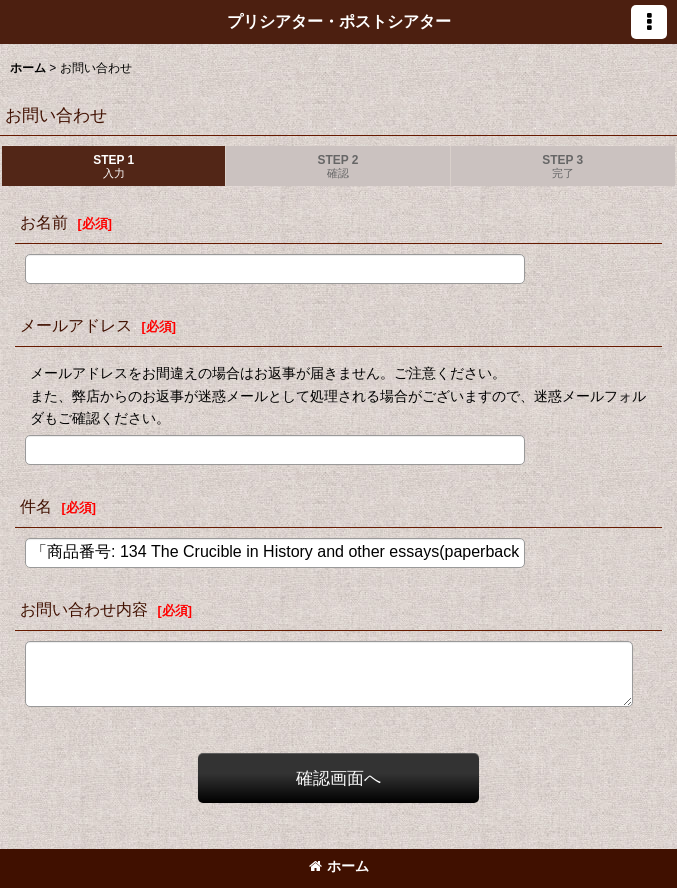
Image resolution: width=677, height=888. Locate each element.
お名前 (44, 222)
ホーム (339, 866)
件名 (36, 506)
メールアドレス (76, 325)
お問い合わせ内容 (84, 609)
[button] (649, 22)
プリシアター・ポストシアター (339, 21)
